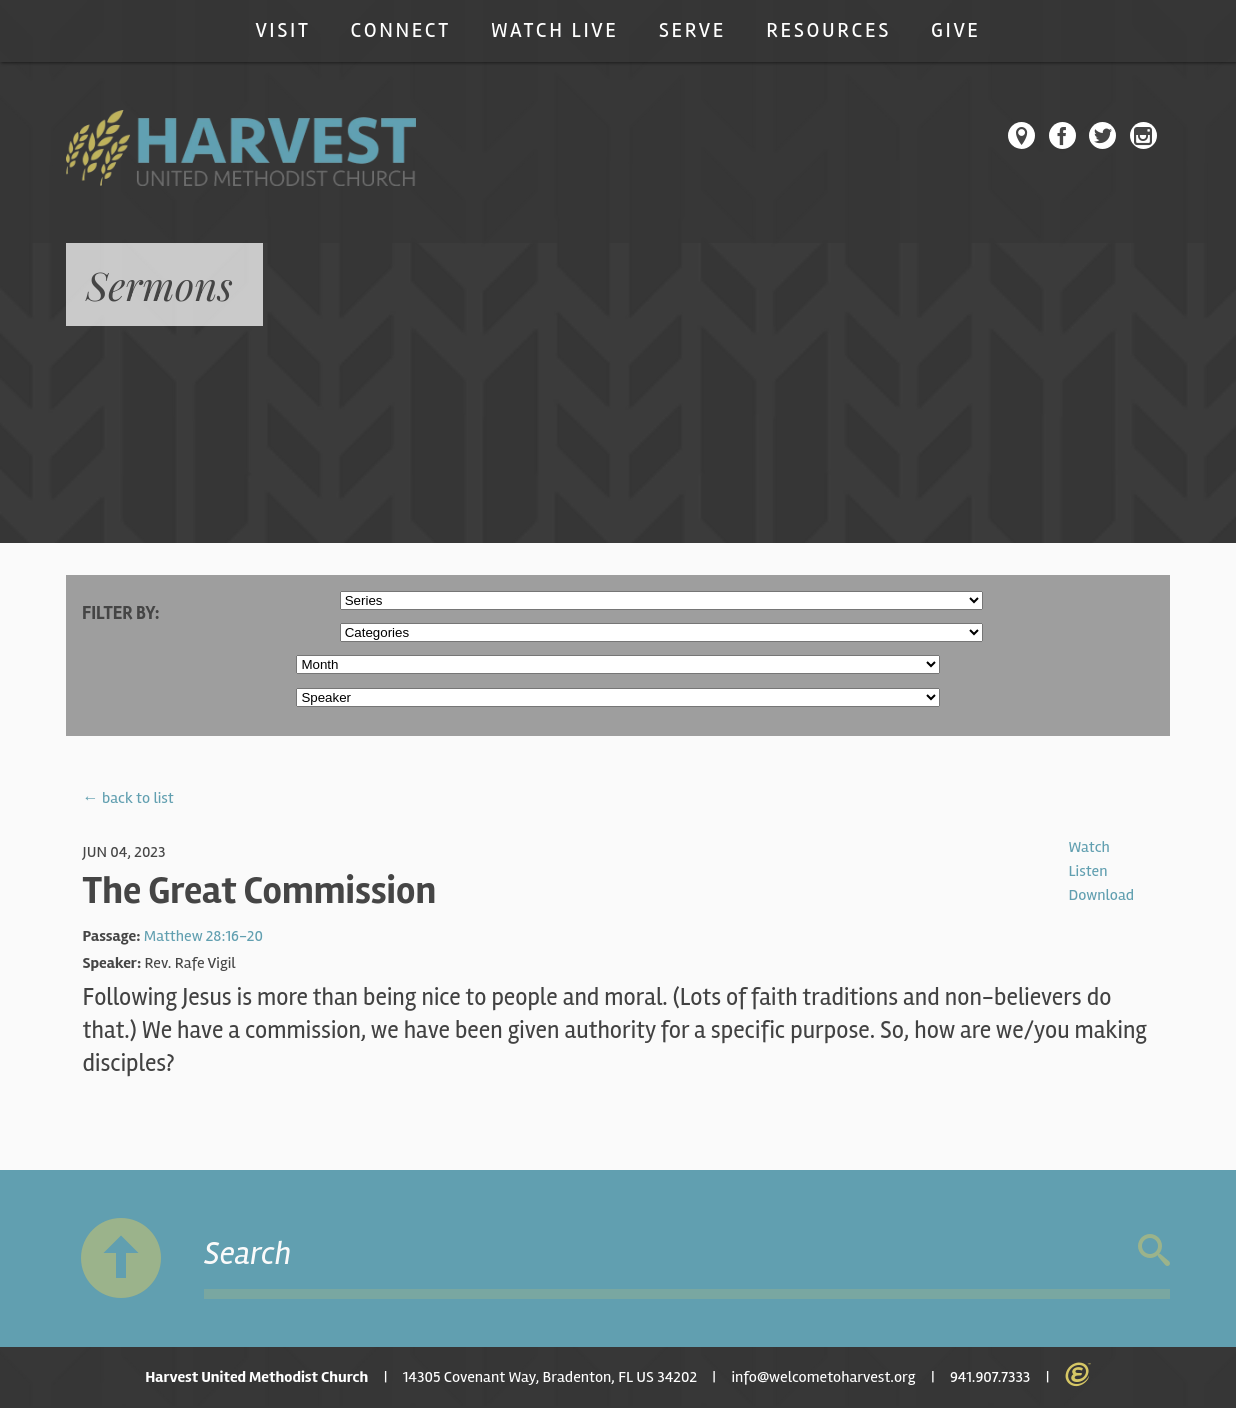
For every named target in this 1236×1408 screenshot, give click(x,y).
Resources (828, 30)
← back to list (128, 798)
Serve (692, 30)
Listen (1087, 871)
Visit (282, 30)
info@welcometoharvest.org (823, 1377)
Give (956, 30)
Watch (1088, 847)
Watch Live (554, 30)
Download (1101, 895)
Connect (401, 30)
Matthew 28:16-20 (203, 936)
